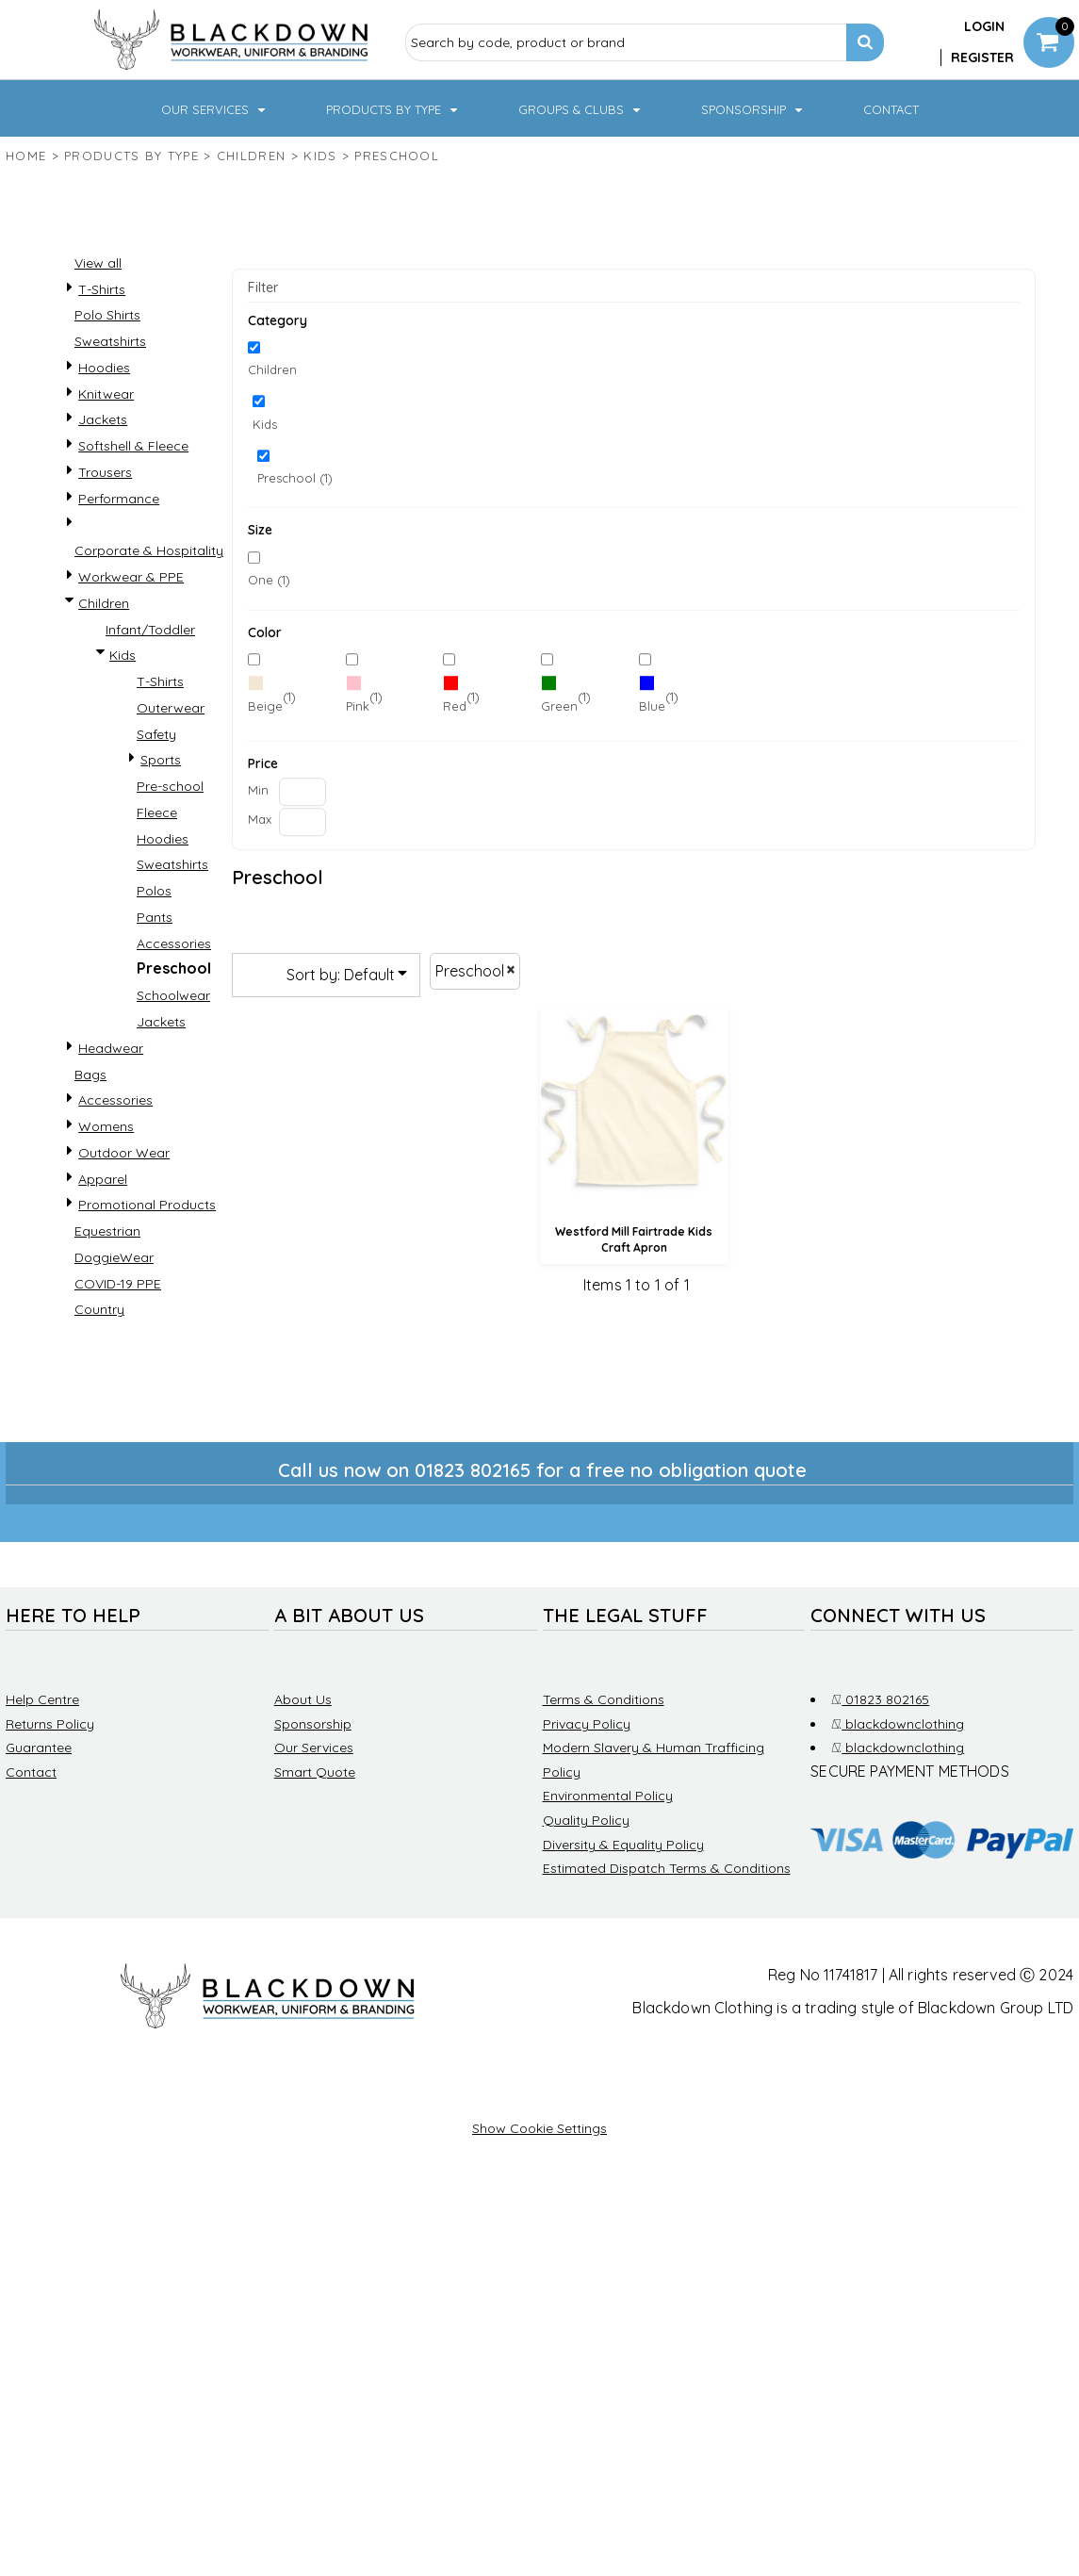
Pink (357, 706)
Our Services (313, 1747)
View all (98, 262)
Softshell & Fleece (133, 445)
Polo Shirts (107, 314)
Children (251, 155)
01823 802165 (880, 1699)
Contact (31, 1772)
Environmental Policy (608, 1795)
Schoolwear (173, 995)
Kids (319, 155)
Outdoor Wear (124, 1152)
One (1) (269, 579)
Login (984, 26)
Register (982, 57)
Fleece (157, 812)
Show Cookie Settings (539, 2128)
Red (454, 706)
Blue (652, 706)
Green (559, 706)
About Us (303, 1699)
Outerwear (170, 707)
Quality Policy (586, 1820)
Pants (154, 917)
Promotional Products (147, 1204)
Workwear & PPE (131, 576)
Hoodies (104, 367)
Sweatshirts (110, 341)
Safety (156, 734)
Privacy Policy (586, 1723)
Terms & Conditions (603, 1699)
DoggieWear (114, 1257)
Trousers (105, 472)
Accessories (174, 943)
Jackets (102, 419)
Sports (160, 759)
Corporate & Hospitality (148, 550)
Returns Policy (50, 1723)
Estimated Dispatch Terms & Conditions (667, 1868)
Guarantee (39, 1747)
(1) (272, 697)
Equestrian (107, 1230)
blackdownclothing (897, 1723)
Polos (154, 890)
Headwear (110, 1048)
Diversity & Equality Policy (623, 1844)
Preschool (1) (295, 477)
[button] (215, 108)
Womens (106, 1126)
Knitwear (106, 394)
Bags (90, 1074)
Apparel (102, 1179)
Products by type (131, 155)
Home (26, 155)
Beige (265, 706)
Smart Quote (314, 1772)
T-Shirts (101, 289)
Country (99, 1309)
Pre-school (170, 786)
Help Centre (42, 1699)
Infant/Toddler (150, 629)
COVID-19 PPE (117, 1283)
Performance (118, 498)
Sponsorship (312, 1723)
